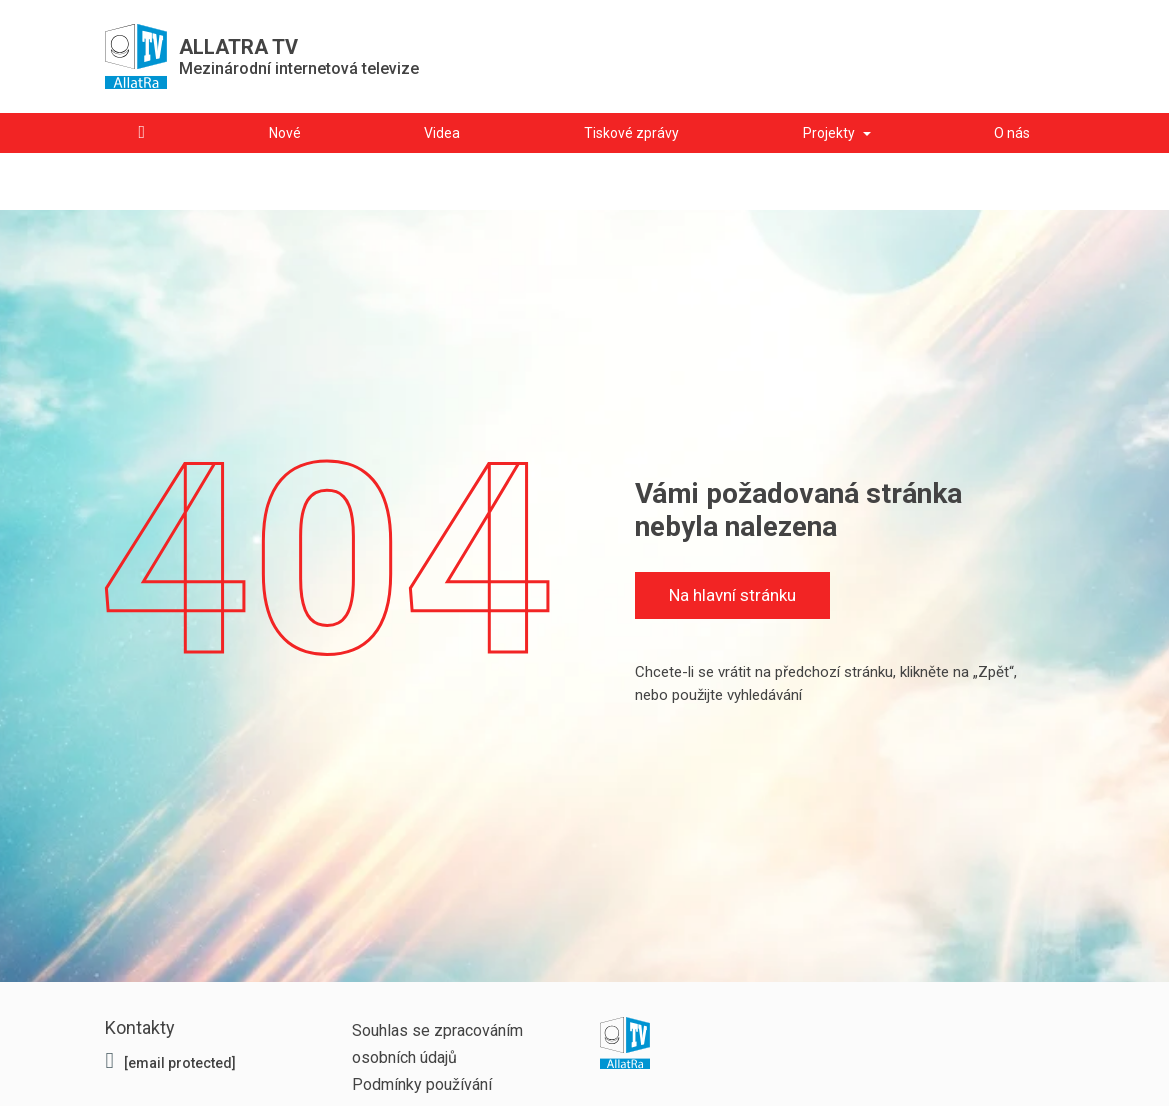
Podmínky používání (422, 1084)
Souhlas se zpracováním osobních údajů (437, 1044)
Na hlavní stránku (732, 602)
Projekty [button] (829, 133)
